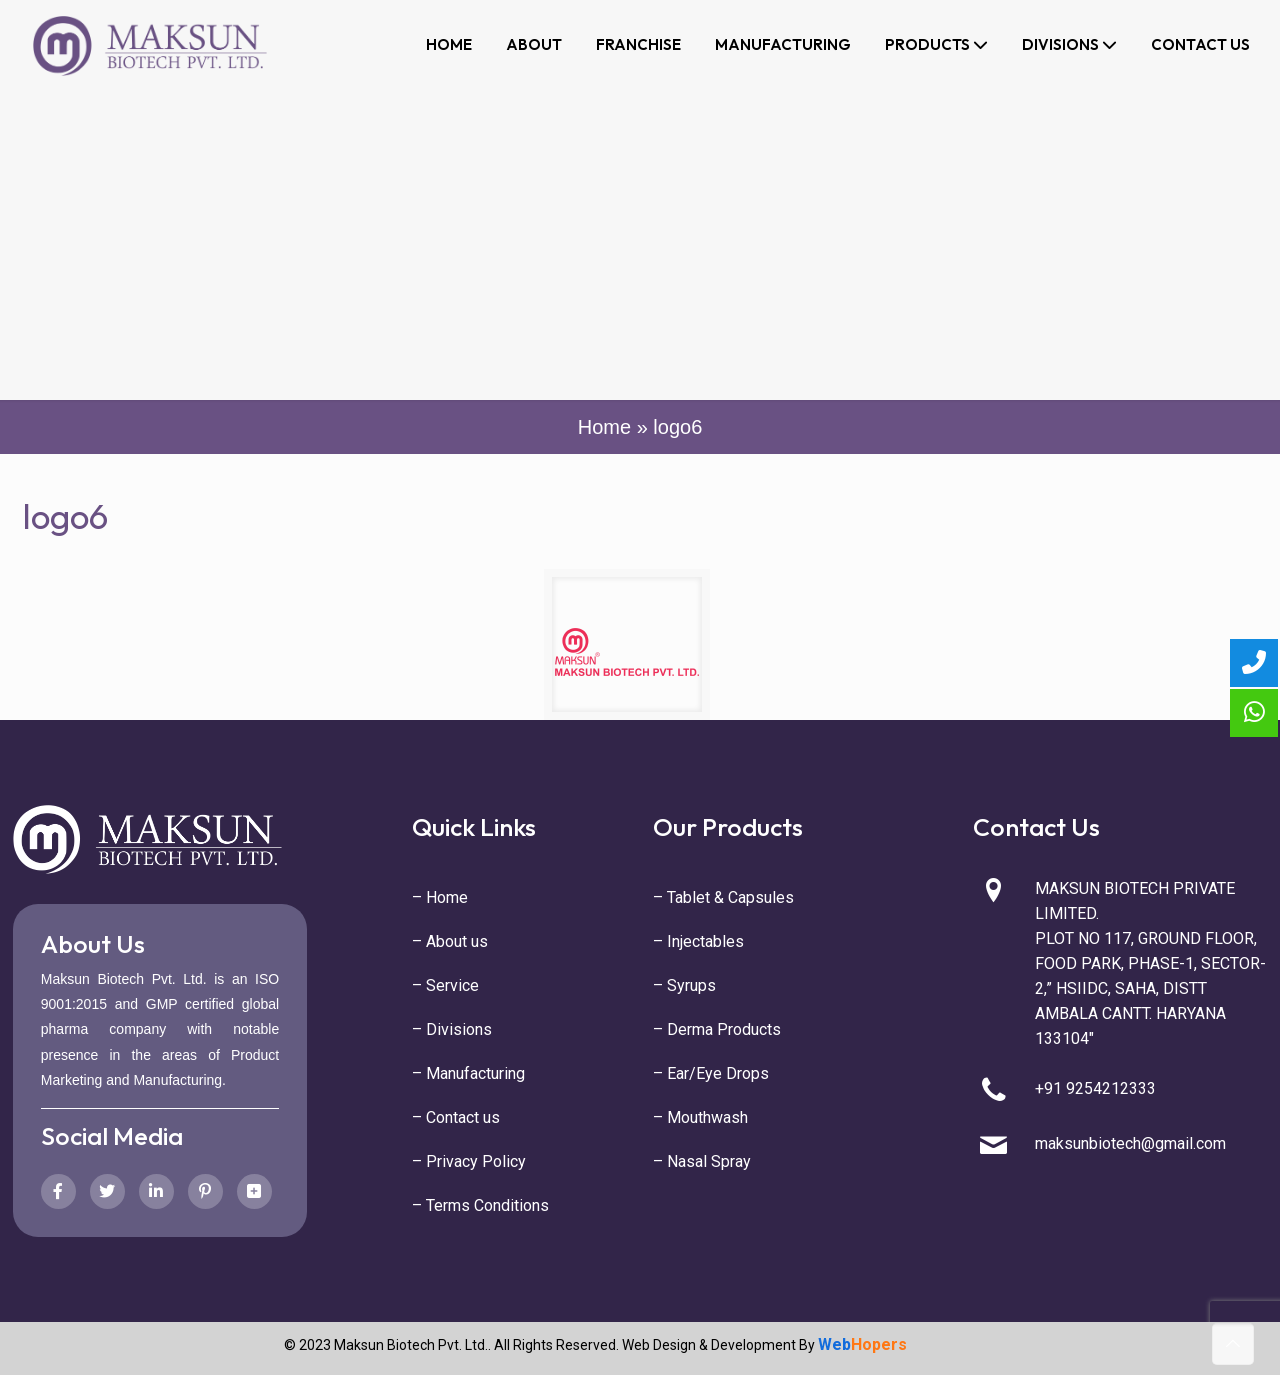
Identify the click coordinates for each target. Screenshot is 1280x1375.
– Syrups (684, 985)
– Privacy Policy (469, 1161)
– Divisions (452, 1029)
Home (604, 427)
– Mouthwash (700, 1117)
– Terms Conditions (480, 1205)
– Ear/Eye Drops (711, 1073)
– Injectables (698, 941)
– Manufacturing (468, 1073)
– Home (440, 897)
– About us (450, 941)
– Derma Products (717, 1029)
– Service (445, 985)
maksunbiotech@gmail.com (1130, 1143)
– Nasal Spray (702, 1161)
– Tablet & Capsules (723, 897)
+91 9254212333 (1095, 1088)
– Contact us (456, 1117)
